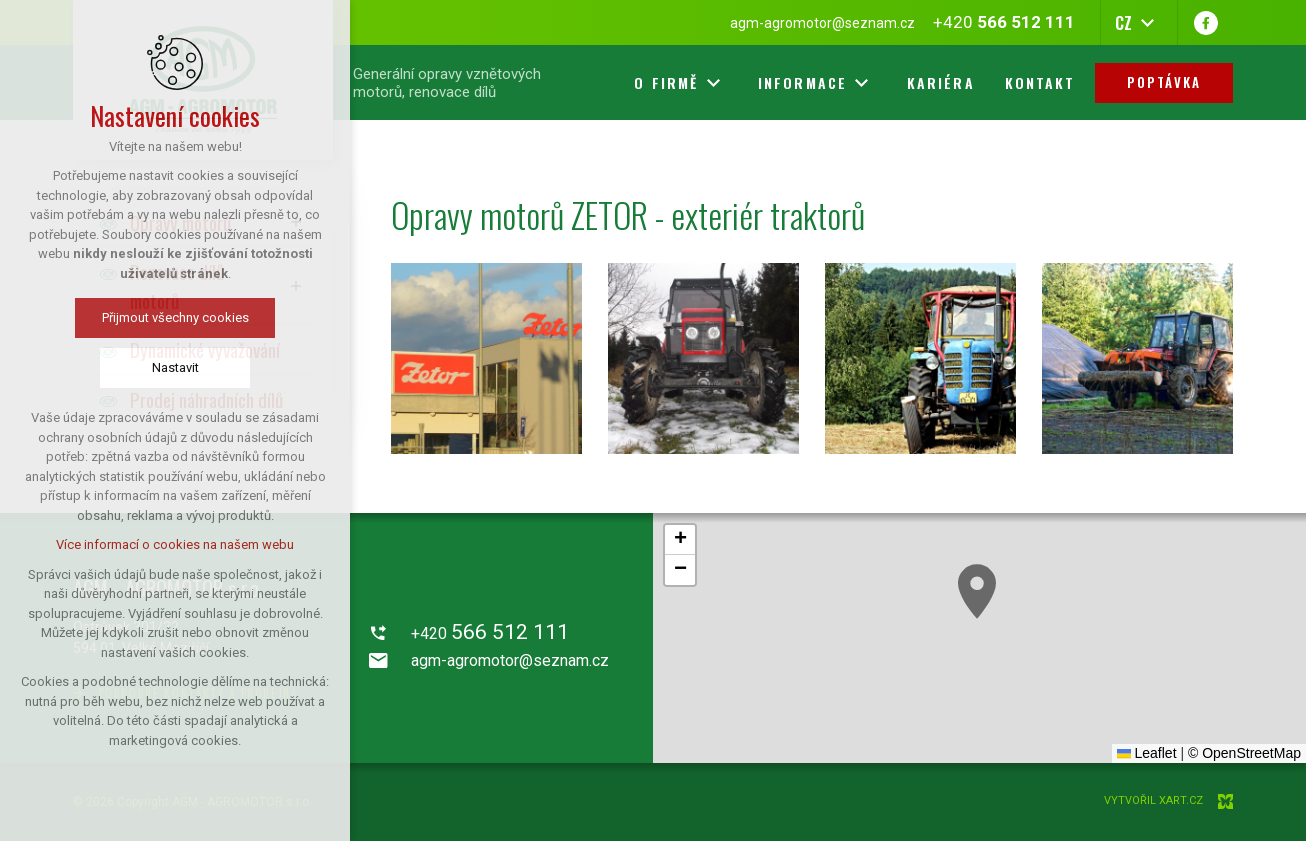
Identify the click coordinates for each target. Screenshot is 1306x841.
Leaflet (1147, 753)
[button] (977, 591)
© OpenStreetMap (1244, 753)
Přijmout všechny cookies (175, 317)
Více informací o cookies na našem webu (175, 544)
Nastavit (175, 367)
